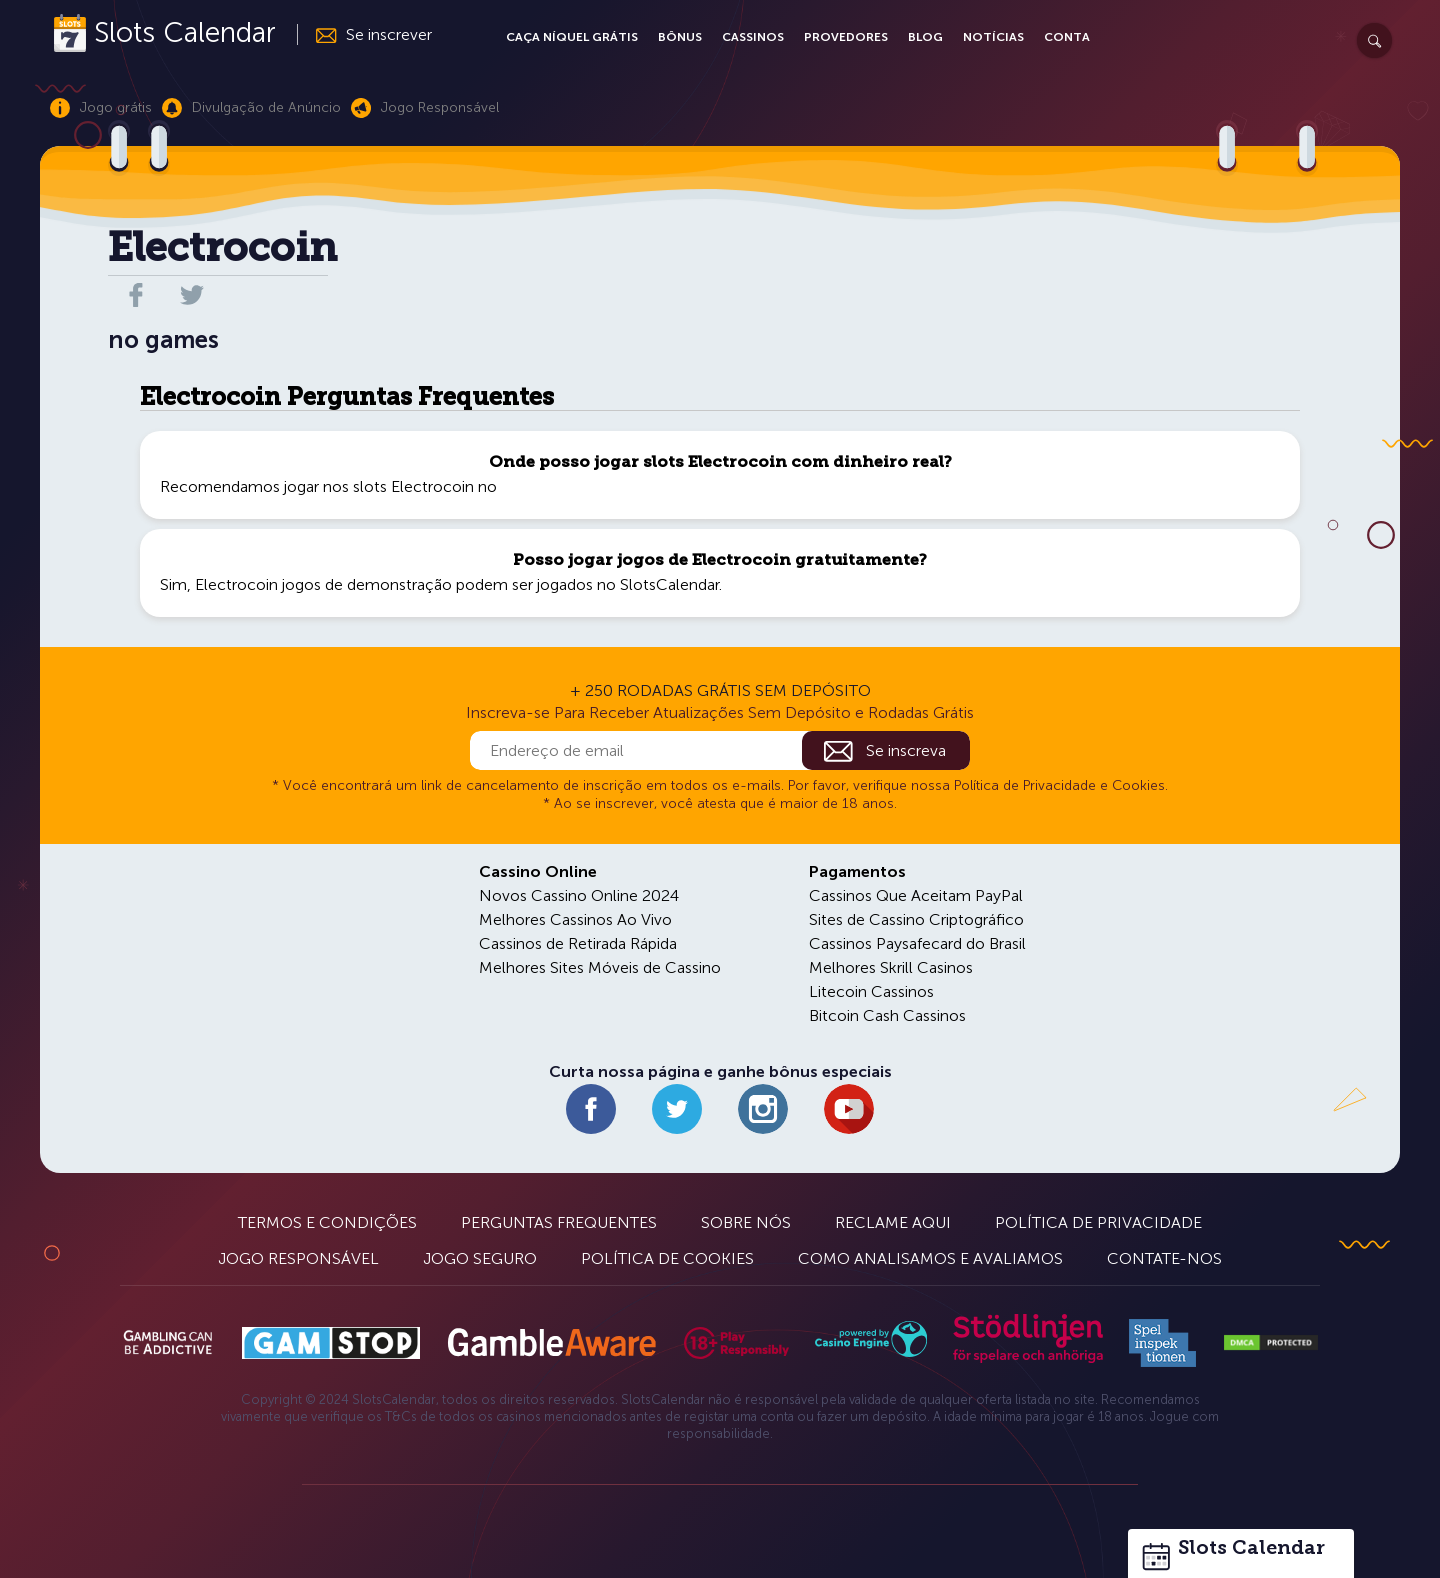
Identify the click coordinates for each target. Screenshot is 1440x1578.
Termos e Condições (327, 1222)
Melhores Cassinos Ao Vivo (575, 919)
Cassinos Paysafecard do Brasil (917, 943)
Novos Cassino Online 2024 (579, 895)
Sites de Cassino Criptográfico (916, 919)
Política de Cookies (667, 1258)
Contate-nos (1164, 1258)
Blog (925, 37)
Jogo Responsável (298, 1258)
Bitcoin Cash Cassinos (887, 1015)
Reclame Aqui (893, 1222)
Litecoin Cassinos (871, 991)
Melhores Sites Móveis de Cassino (600, 967)
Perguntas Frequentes (559, 1222)
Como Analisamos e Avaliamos (930, 1258)
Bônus (680, 37)
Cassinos (753, 37)
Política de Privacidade (1098, 1222)
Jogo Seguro (480, 1258)
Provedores (846, 37)
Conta (1067, 37)
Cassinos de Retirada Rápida (578, 943)
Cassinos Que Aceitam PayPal (916, 895)
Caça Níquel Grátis (572, 37)
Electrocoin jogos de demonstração (323, 584)
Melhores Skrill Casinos (891, 967)
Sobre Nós (746, 1222)
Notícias (993, 37)
